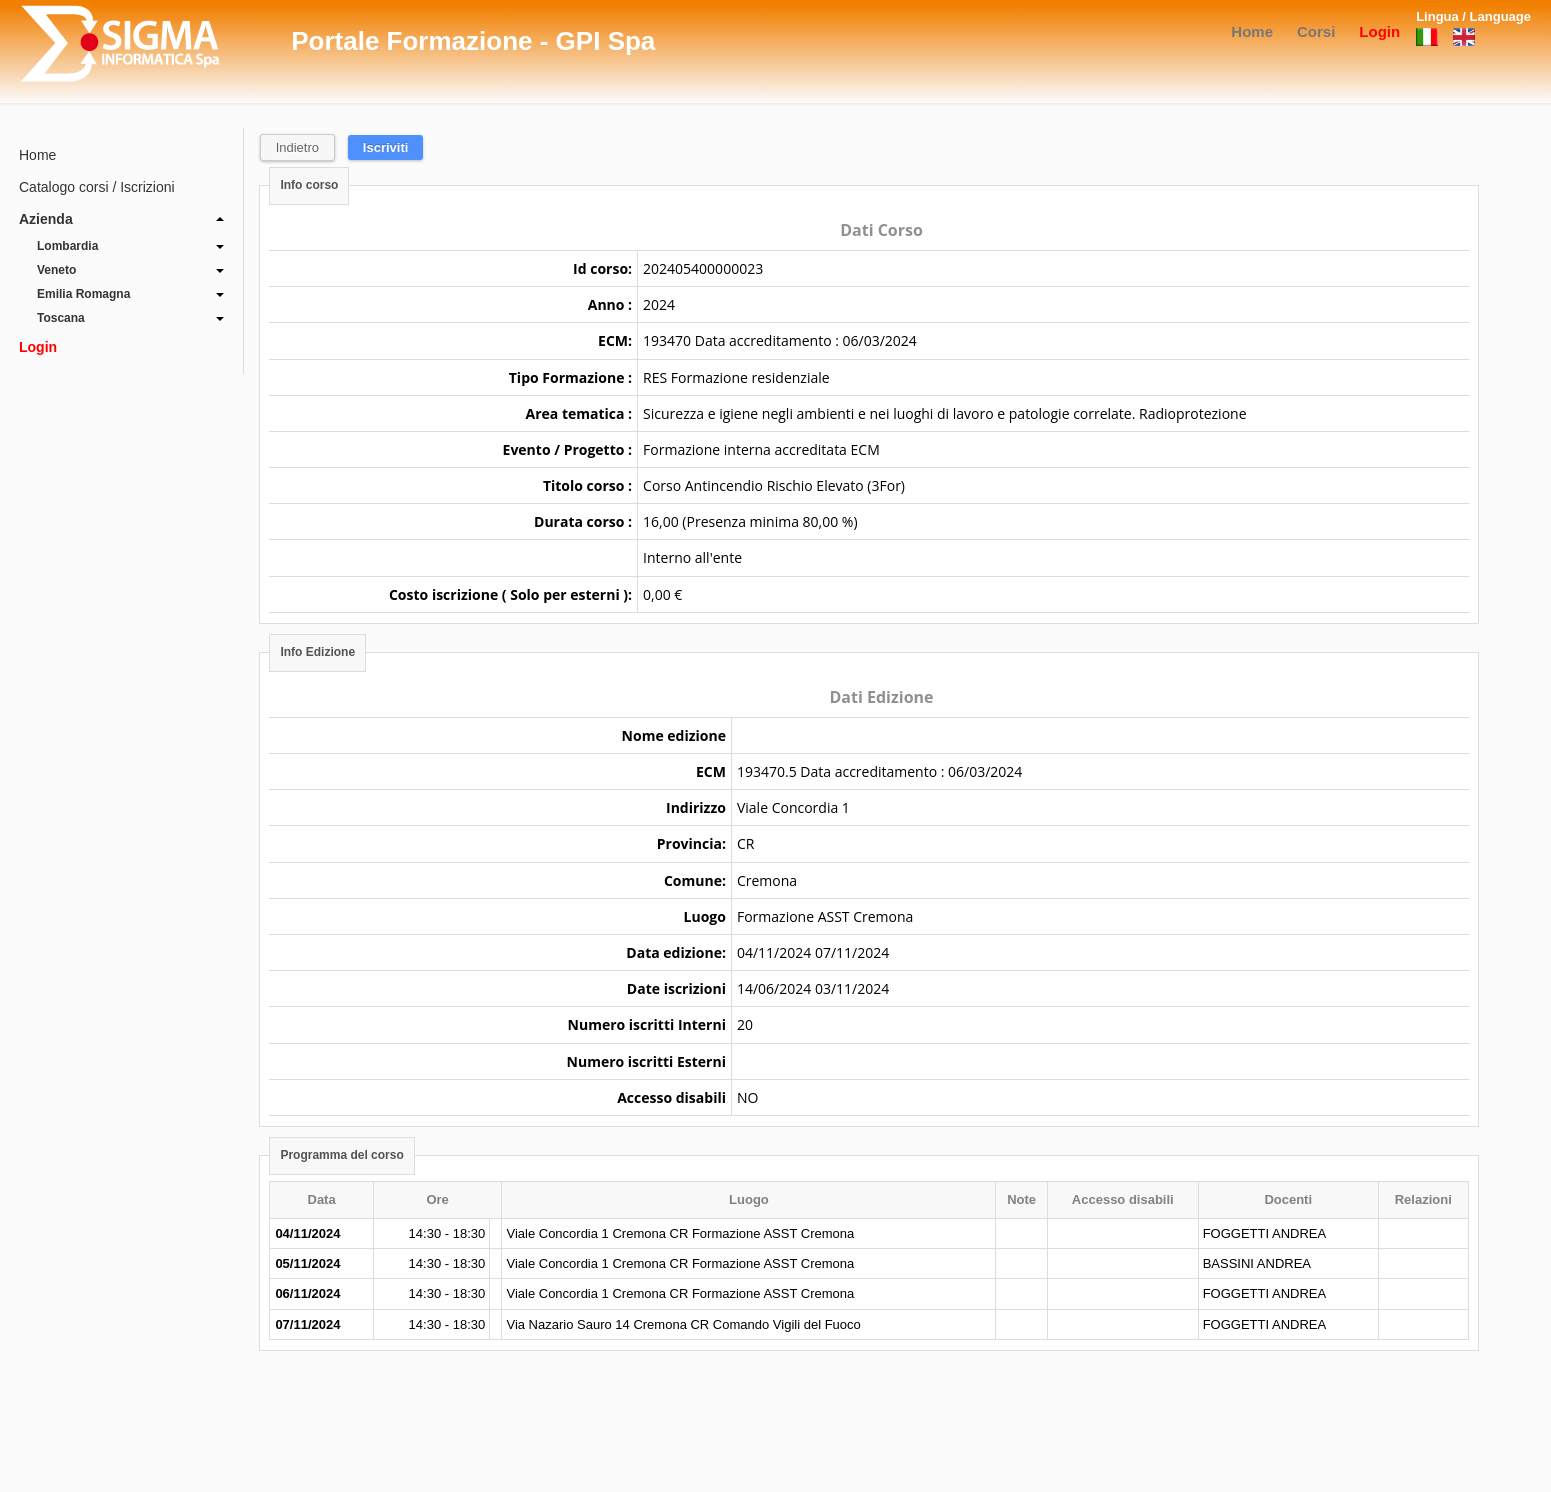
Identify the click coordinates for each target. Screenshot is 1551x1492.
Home (1252, 31)
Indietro (297, 147)
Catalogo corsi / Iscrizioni (97, 187)
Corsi (1316, 31)
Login (1379, 31)
